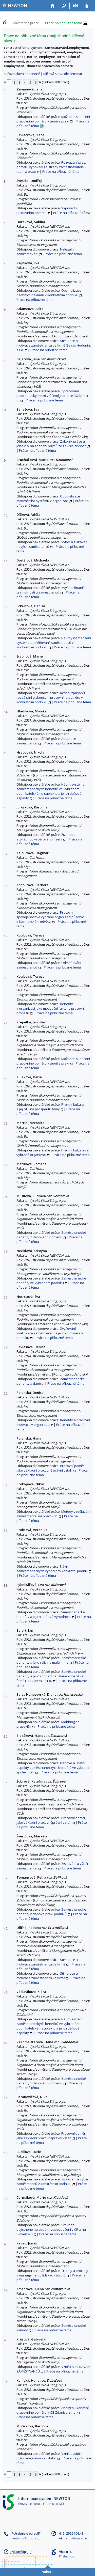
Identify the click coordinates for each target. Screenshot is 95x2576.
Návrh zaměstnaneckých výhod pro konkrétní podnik (52, 1568)
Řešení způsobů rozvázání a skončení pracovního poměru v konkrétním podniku (50, 697)
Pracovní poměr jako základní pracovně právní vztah (50, 1468)
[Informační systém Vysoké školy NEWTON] (15, 5)
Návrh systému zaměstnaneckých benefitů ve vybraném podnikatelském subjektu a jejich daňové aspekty (50, 2026)
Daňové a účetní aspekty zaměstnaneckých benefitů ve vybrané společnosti (53, 1767)
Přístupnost (67, 2556)
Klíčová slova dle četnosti (62, 73)
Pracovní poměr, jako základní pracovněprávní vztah (51, 1820)
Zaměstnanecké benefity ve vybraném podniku (51, 1280)
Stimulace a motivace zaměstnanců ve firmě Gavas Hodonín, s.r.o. (53, 345)
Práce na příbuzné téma (63, 23)
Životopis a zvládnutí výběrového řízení (45, 836)
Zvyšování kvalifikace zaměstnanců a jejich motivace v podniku (49, 1333)
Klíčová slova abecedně (22, 73)
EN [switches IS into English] (75, 5)
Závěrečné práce (26, 23)
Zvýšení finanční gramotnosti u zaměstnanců (51, 590)
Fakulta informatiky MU (48, 2504)
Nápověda (18, 2552)
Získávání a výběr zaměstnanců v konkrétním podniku (52, 2181)
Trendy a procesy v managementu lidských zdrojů (52, 2272)
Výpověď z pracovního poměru (46, 210)
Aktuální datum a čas (73, 2538)
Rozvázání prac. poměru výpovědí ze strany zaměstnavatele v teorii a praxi (51, 167)
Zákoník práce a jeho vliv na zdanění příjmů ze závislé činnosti (51, 443)
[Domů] (52, 6)
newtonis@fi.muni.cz (25, 2538)
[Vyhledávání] (64, 6)
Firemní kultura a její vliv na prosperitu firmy (50, 1106)
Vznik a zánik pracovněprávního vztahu (49, 2455)
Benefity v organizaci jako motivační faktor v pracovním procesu (51, 1008)
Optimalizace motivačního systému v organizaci (48, 498)
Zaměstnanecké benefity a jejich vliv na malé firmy (51, 1660)
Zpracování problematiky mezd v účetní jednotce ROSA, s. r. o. (52, 395)
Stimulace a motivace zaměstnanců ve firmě (47, 1961)
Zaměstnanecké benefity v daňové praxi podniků (51, 1911)
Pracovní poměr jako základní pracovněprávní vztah (50, 2135)
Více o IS (65, 2552)
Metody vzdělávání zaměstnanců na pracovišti (53, 1513)
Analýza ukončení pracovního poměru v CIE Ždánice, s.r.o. (52, 2410)
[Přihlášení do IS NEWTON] (86, 6)
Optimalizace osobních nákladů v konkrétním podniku (48, 292)
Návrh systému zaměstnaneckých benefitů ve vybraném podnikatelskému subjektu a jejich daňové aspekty (50, 791)
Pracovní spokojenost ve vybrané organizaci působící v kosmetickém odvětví (50, 917)
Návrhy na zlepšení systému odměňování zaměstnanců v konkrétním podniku (53, 642)
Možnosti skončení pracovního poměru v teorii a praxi (53, 118)
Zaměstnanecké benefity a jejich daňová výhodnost (50, 1614)
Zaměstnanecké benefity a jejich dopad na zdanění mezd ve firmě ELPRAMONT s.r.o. (51, 1676)
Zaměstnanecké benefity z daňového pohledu (51, 1234)
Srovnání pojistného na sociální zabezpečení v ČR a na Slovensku (51, 2229)
